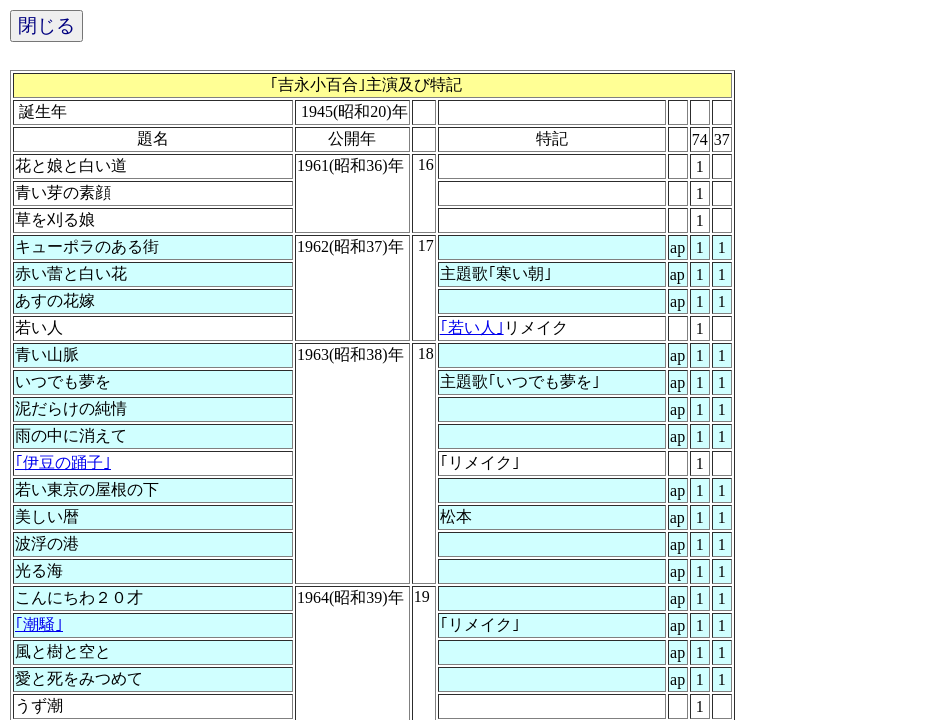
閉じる (46, 25)
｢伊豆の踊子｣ (63, 462)
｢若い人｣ (472, 327)
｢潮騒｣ (39, 624)
